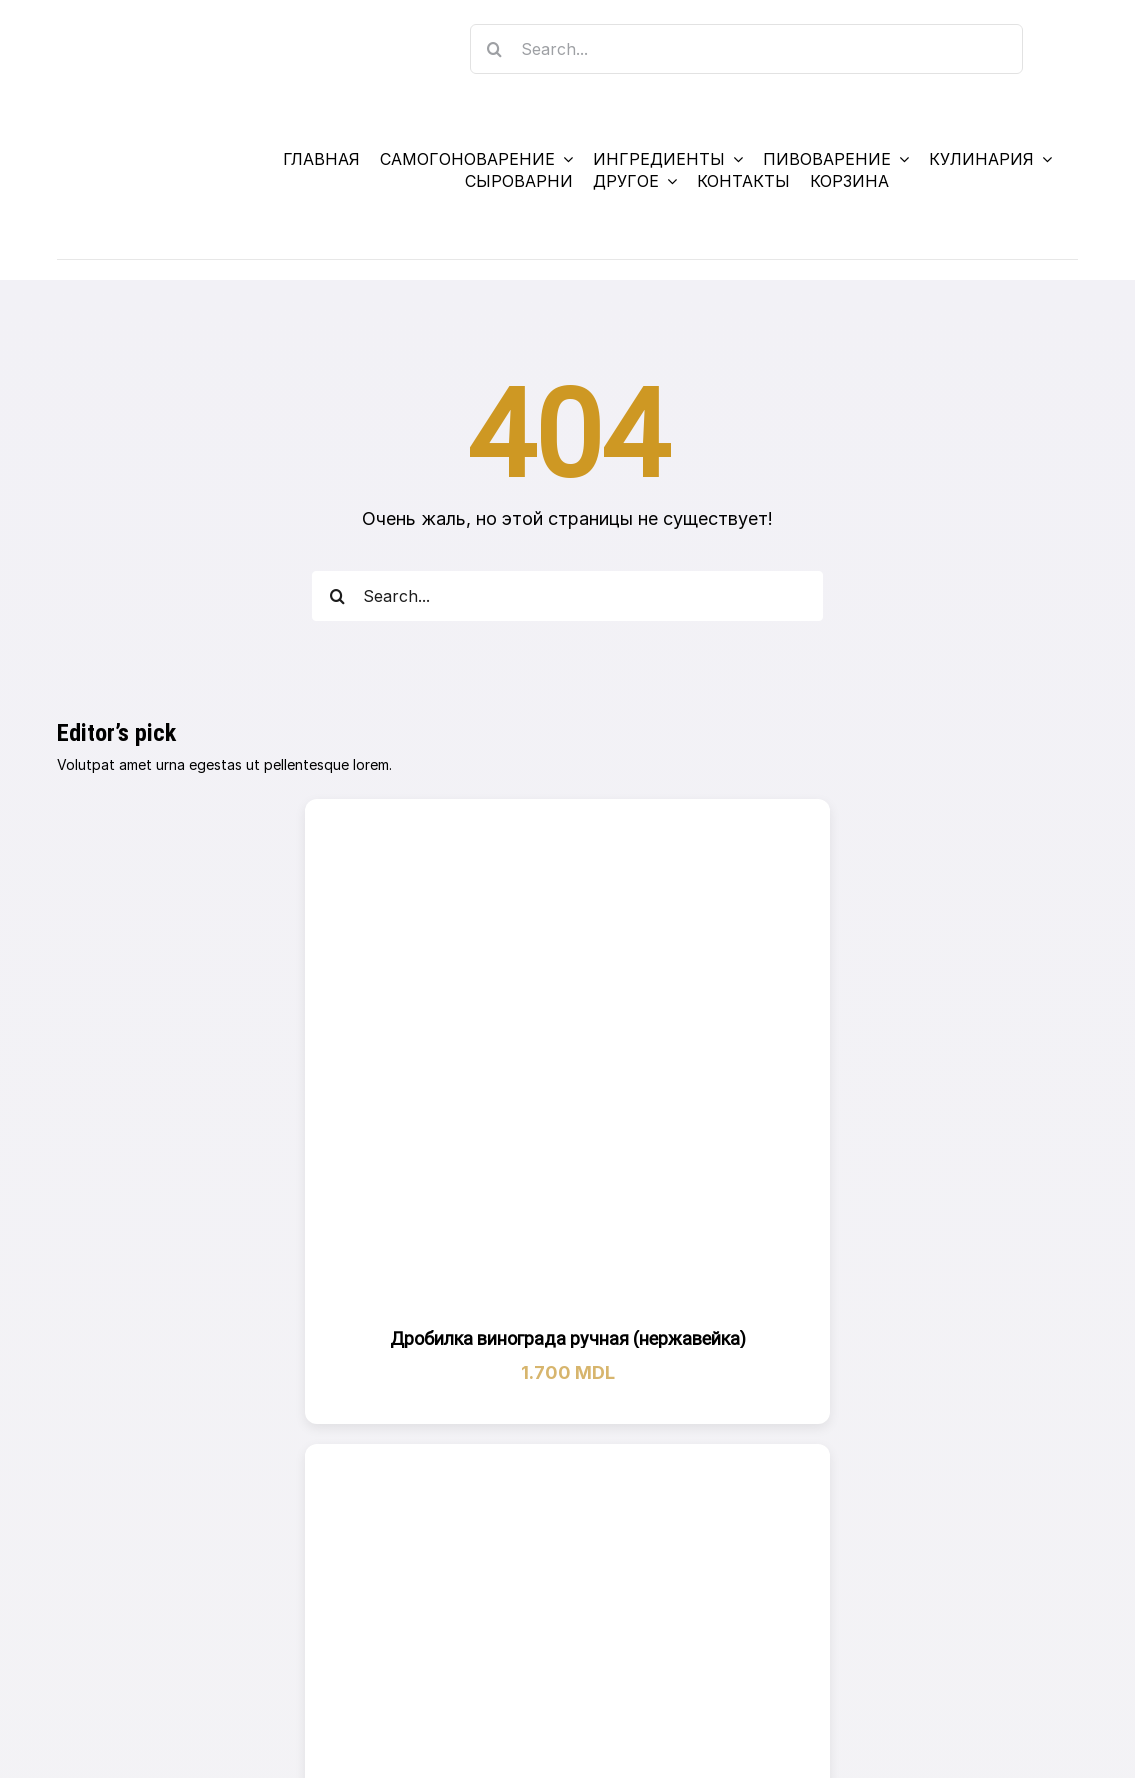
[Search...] (746, 49)
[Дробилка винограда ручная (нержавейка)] (568, 1062)
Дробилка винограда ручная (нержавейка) (568, 1338)
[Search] (495, 49)
